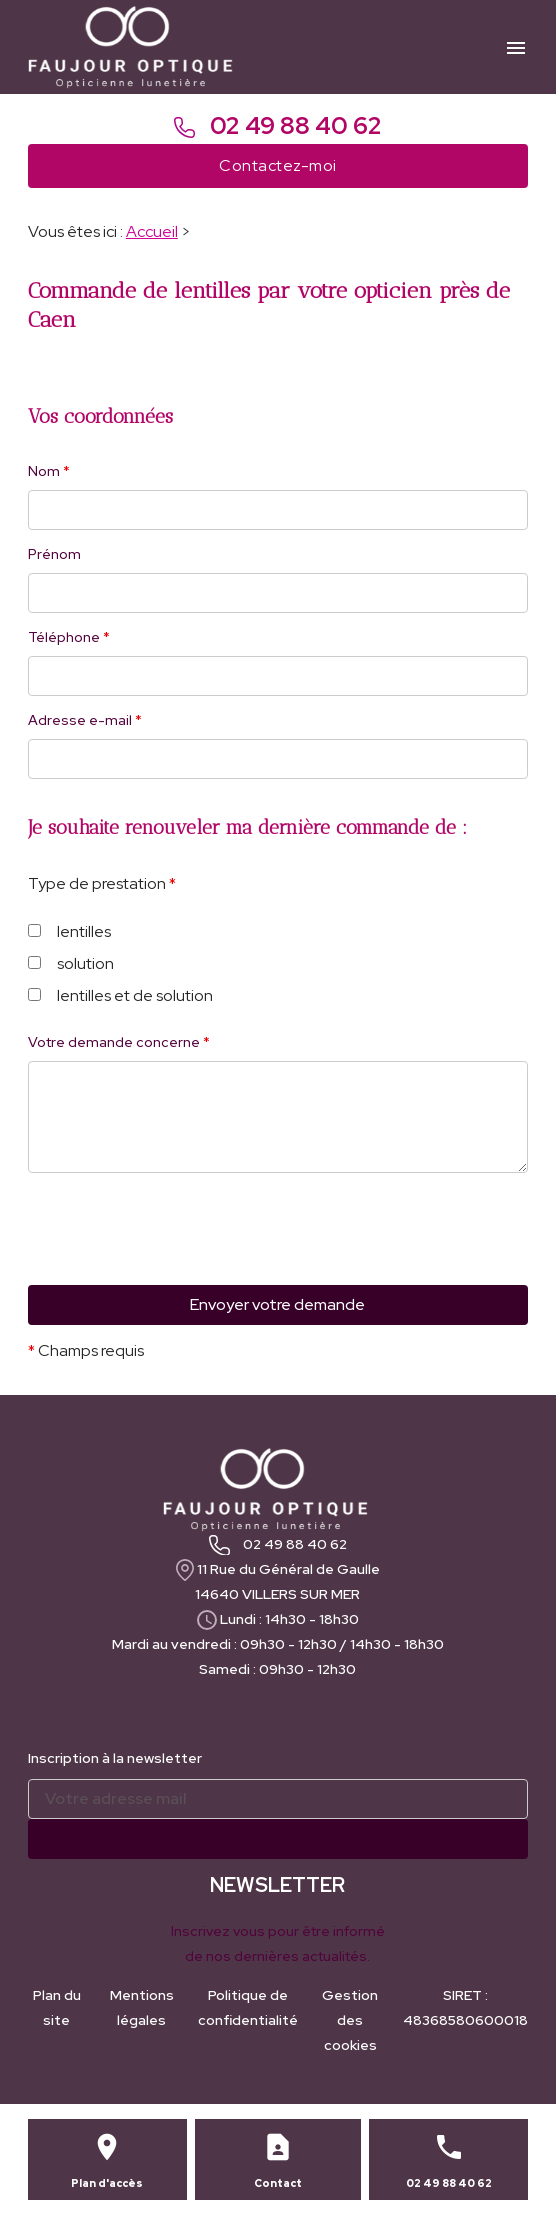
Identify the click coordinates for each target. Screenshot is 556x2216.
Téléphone (69, 637)
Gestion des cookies (350, 2020)
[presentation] (180, 1268)
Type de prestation (102, 883)
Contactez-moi (277, 165)
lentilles (69, 931)
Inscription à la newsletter (115, 1758)
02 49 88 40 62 (278, 125)
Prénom (54, 554)
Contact (278, 2183)
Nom (49, 471)
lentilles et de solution (120, 995)
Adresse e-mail (85, 720)
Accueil (152, 231)
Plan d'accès (107, 2183)
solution (71, 963)
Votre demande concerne (119, 1042)
